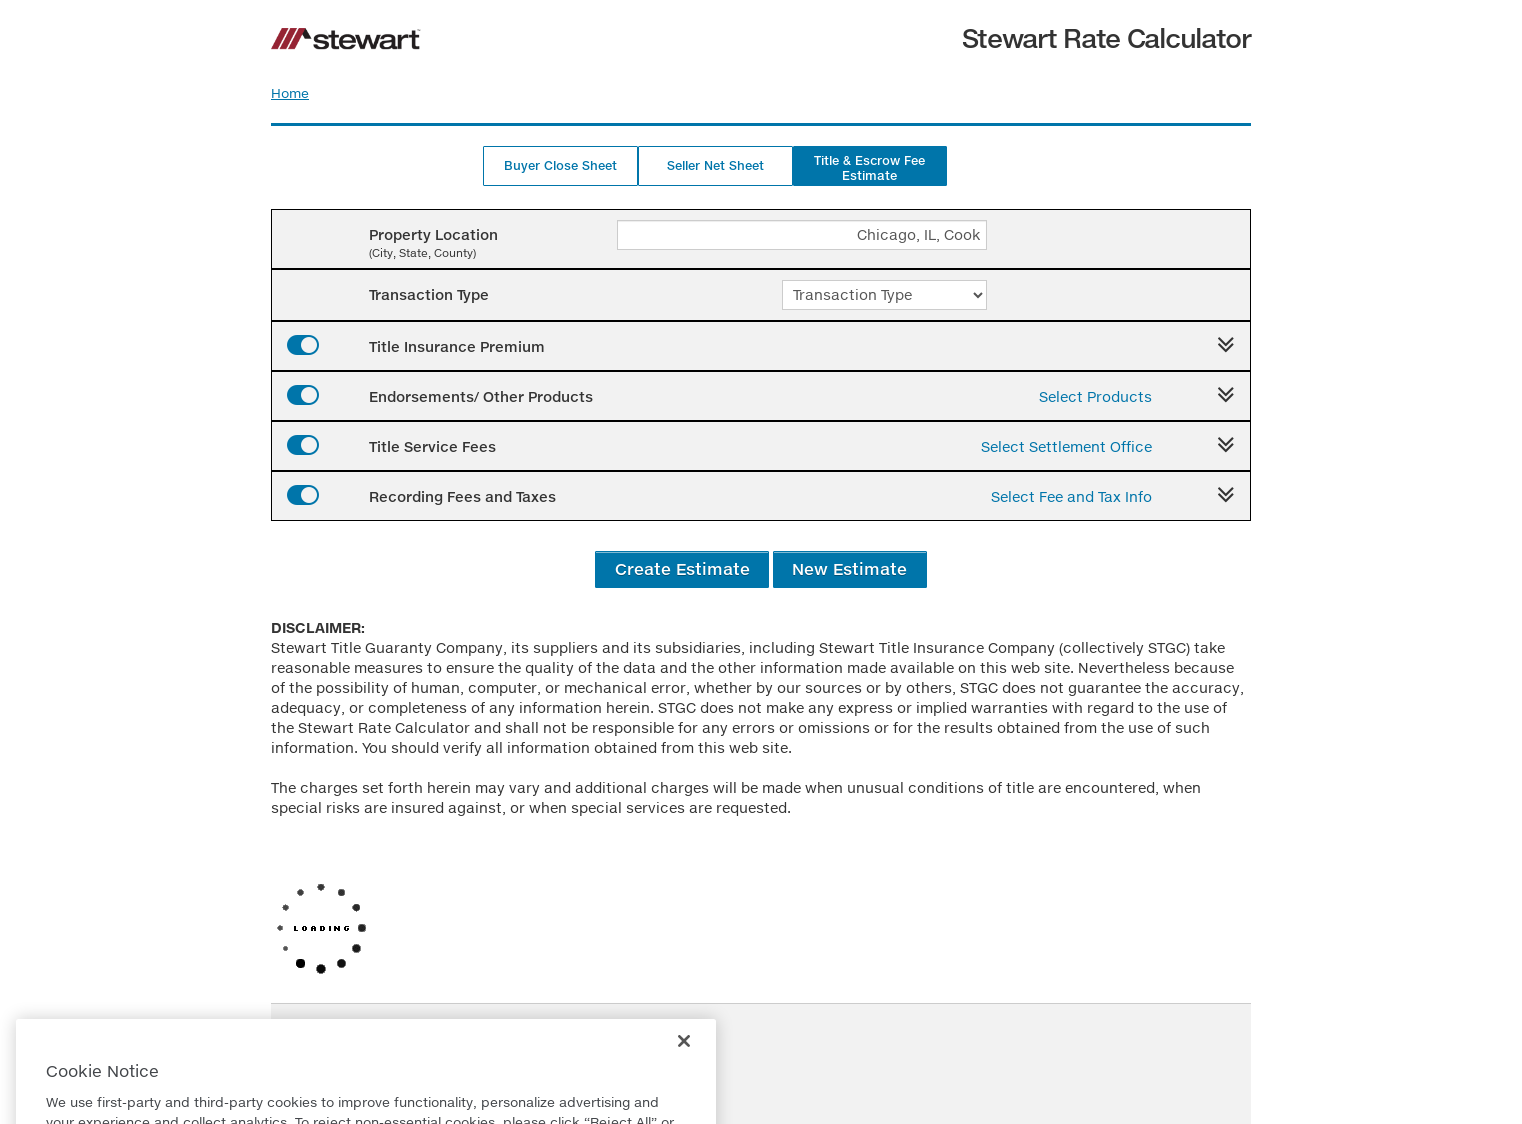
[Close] (684, 1068)
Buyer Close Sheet (560, 165)
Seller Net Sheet (715, 165)
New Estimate (849, 568)
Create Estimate (682, 568)
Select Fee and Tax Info (1071, 496)
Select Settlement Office (1066, 446)
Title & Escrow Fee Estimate (869, 168)
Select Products (1095, 396)
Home (290, 93)
